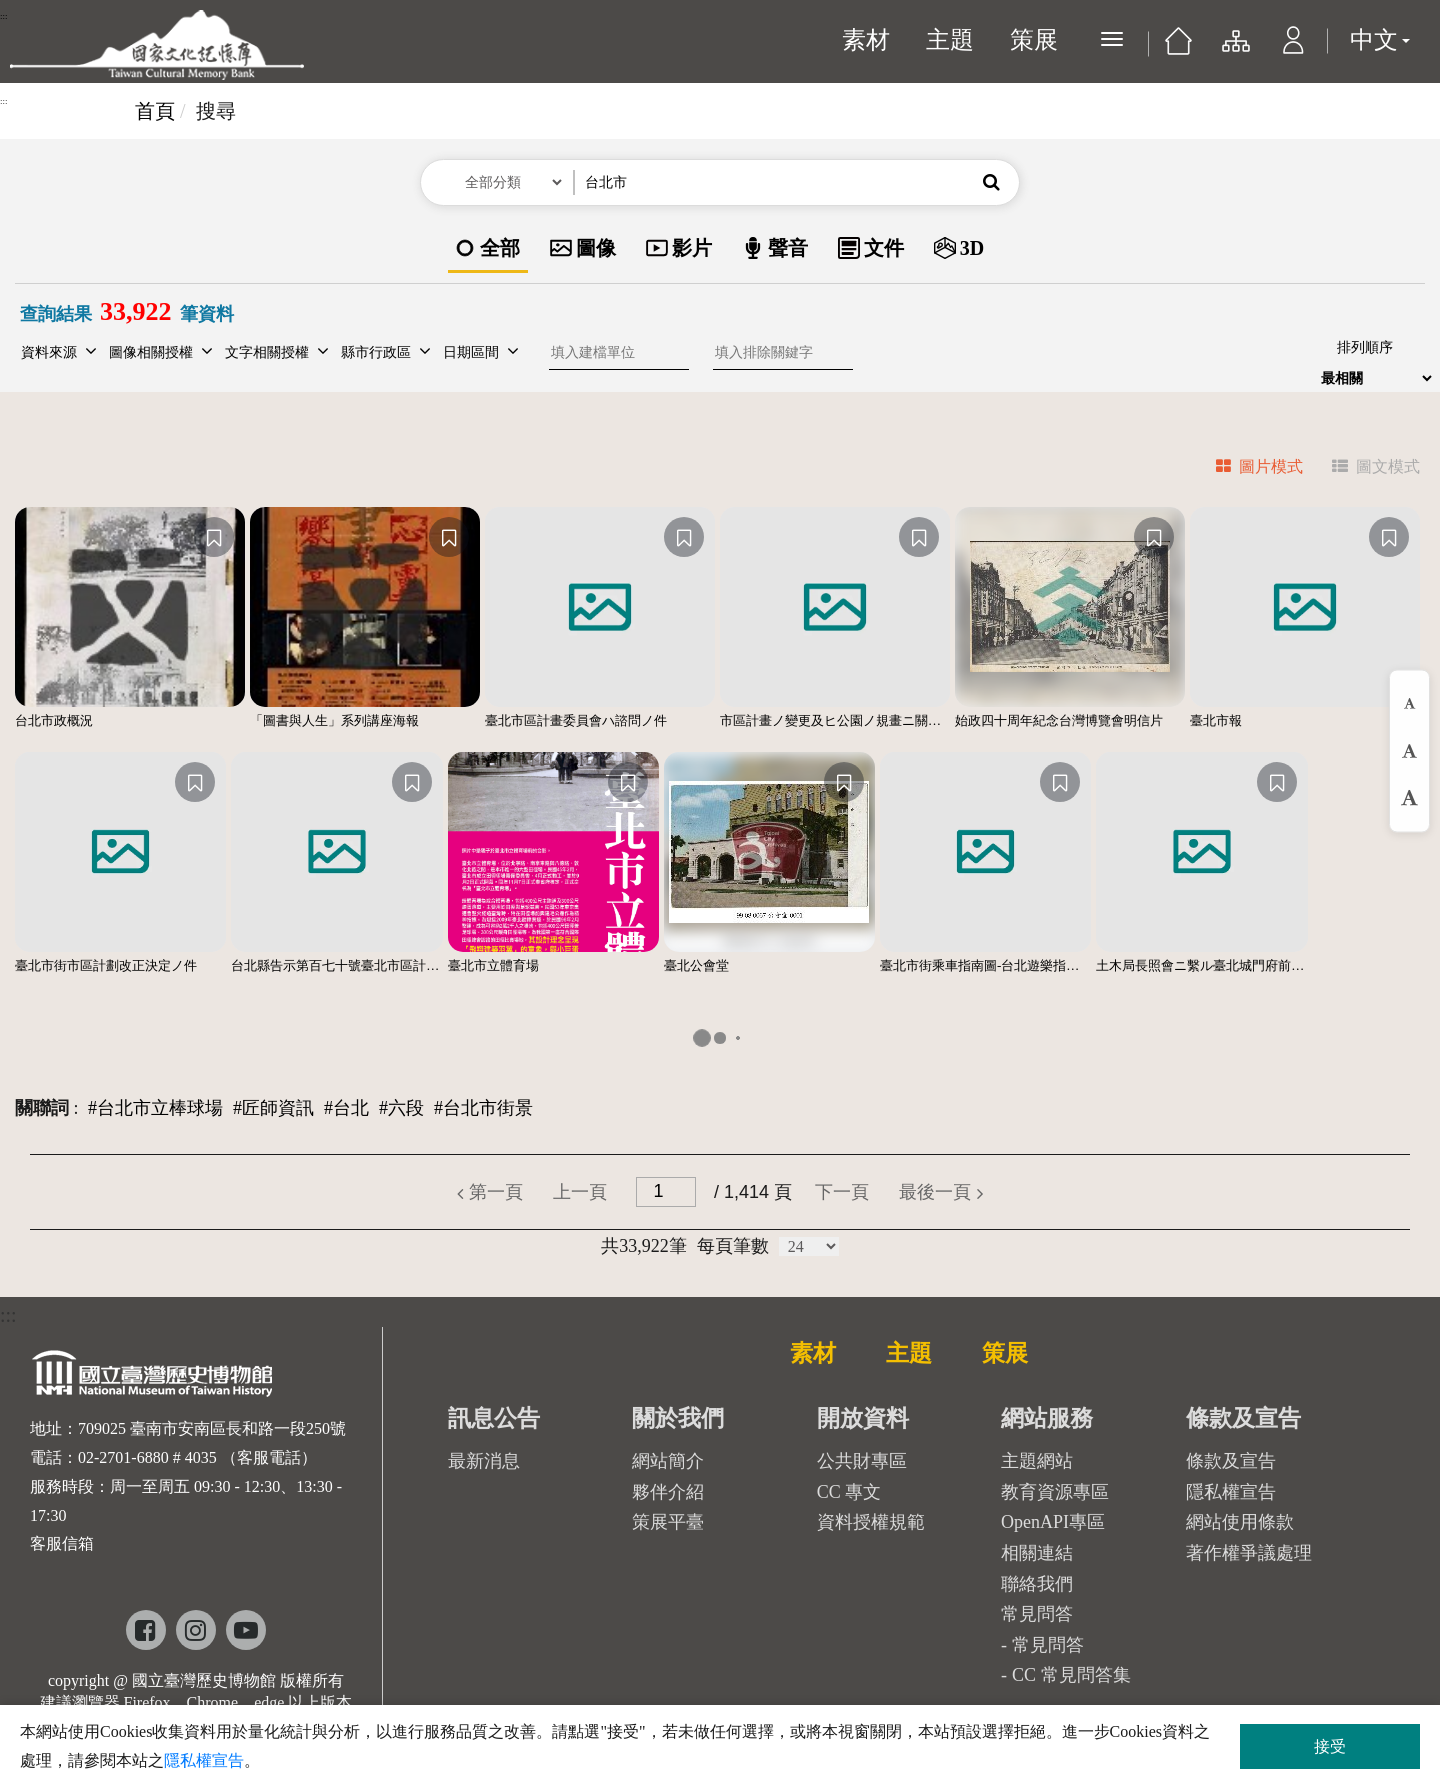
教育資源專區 (1055, 1492)
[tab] (1247, 469)
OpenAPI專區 (1053, 1522)
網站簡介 (668, 1461)
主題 (950, 40)
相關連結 (1037, 1553)
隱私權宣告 (1231, 1492)
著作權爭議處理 (1249, 1553)
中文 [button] (1380, 40)
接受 (1330, 1746)
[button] (1293, 50)
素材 (866, 40)
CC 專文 (849, 1492)
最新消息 (484, 1461)
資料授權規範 (871, 1522)
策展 (1034, 40)
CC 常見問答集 (1071, 1675)
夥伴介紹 (668, 1492)
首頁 (155, 111)
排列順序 (1365, 347)
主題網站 (1037, 1461)
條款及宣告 (1231, 1461)
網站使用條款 (1240, 1522)
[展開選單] (1112, 39)
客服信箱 (62, 1543)
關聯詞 (42, 1108)
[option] (488, 249)
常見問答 (1048, 1645)
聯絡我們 (1037, 1584)
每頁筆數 (733, 1246)
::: (4, 16)
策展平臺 (668, 1522)
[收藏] (214, 537)
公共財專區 (862, 1461)
